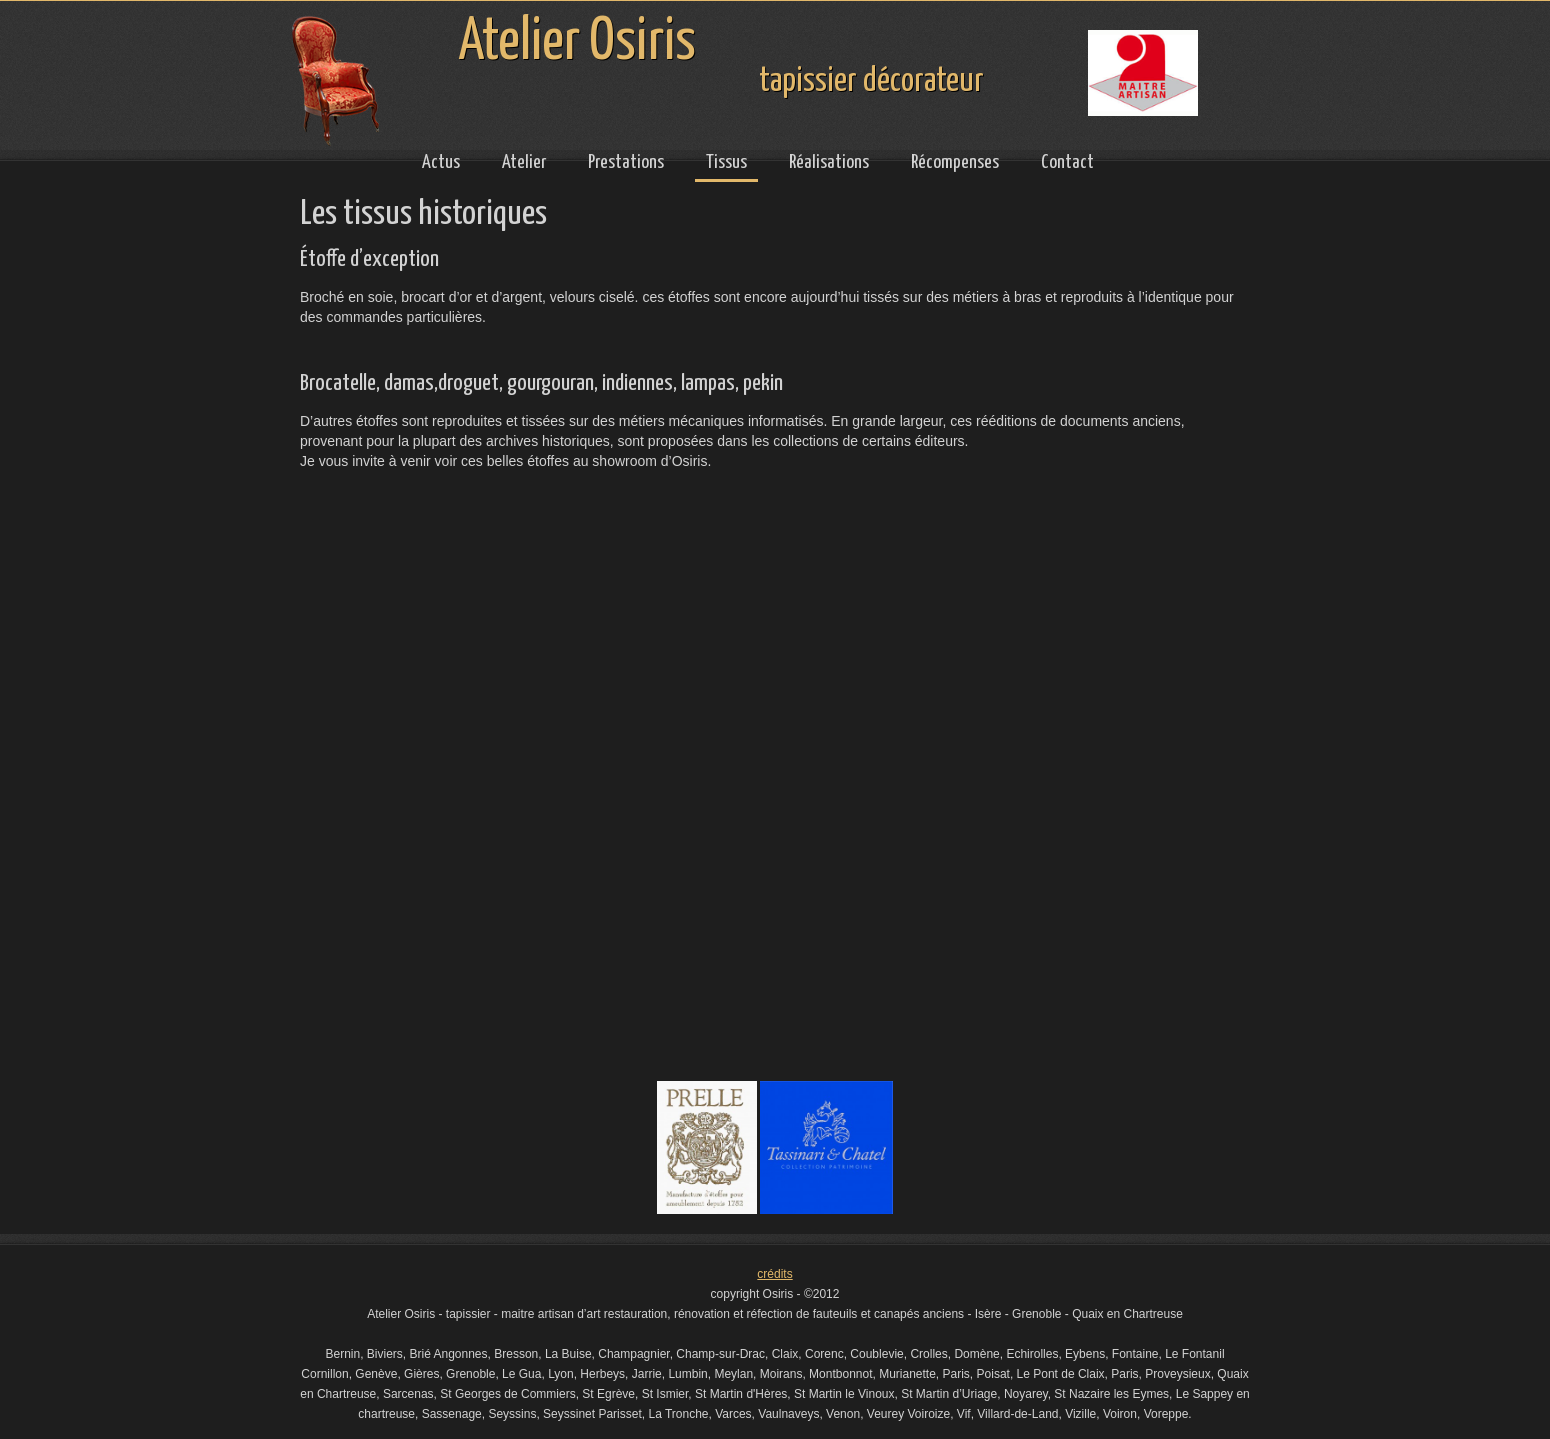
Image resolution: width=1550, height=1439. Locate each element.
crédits (774, 1274)
